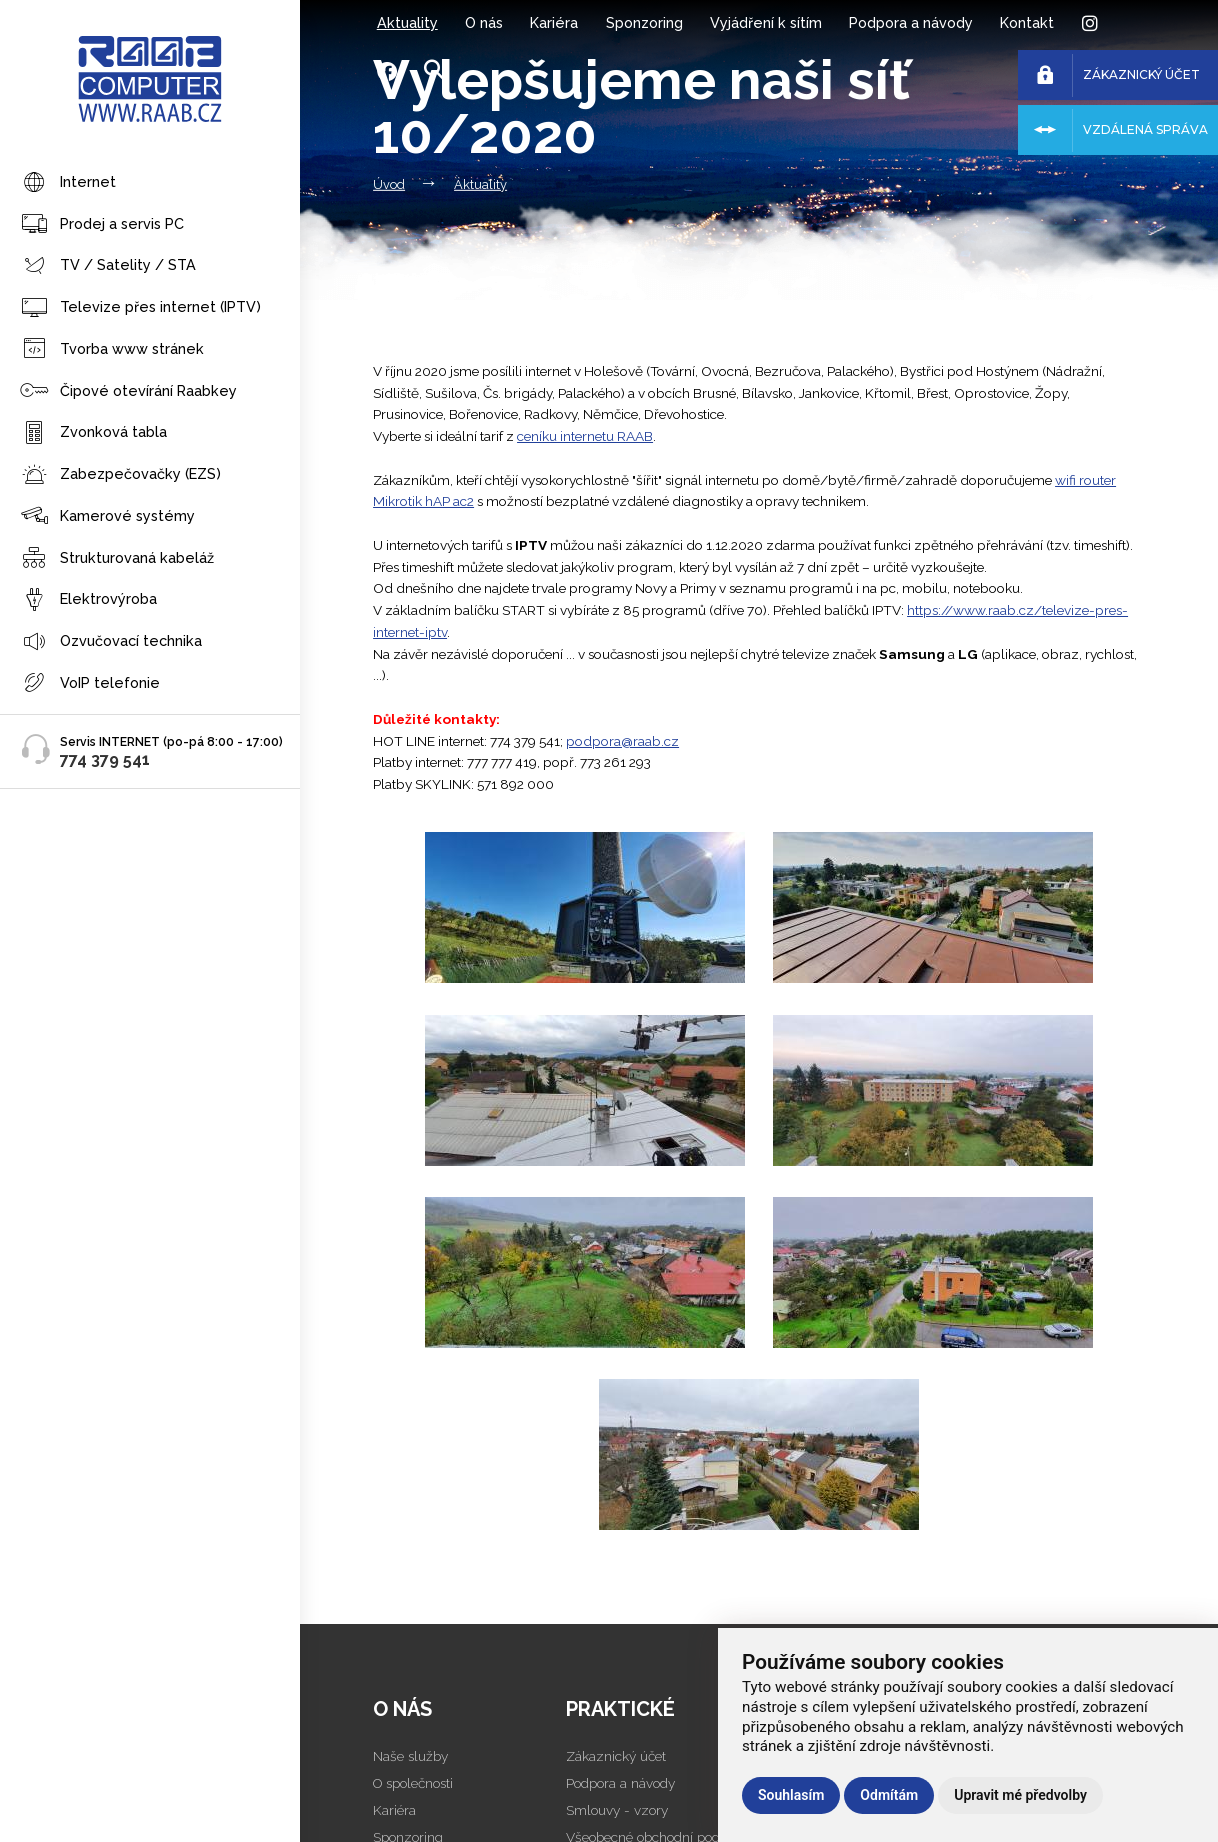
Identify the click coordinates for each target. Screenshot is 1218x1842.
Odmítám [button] (889, 1795)
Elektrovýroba (88, 600)
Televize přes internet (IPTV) (140, 308)
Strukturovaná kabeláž (117, 558)
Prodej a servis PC (102, 224)
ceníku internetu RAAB (585, 436)
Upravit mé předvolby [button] (1020, 1795)
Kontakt (1027, 22)
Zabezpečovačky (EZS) (120, 475)
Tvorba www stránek (112, 349)
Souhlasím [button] (791, 1795)
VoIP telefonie (90, 683)
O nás (484, 22)
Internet (68, 183)
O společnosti (413, 1783)
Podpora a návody (911, 22)
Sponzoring (644, 22)
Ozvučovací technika (111, 642)
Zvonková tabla (93, 433)
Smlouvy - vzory (617, 1810)
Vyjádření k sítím (766, 22)
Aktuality (407, 22)
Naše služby (410, 1756)
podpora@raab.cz (622, 741)
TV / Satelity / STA (108, 266)
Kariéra (554, 22)
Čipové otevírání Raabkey (128, 391)
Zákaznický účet (616, 1756)
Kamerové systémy (107, 516)
